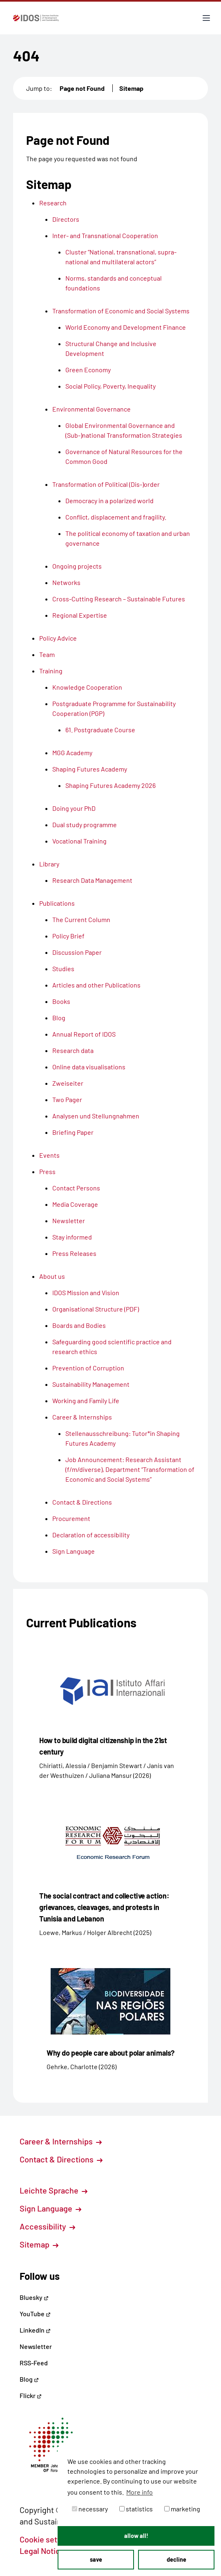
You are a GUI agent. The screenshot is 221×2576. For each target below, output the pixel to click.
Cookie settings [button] (52, 2539)
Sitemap (131, 88)
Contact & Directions (61, 2159)
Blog (29, 2379)
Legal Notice (47, 2551)
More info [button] (139, 2492)
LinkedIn (35, 2330)
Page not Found (82, 88)
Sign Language (50, 2208)
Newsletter (36, 2346)
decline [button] (176, 2559)
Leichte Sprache (53, 2190)
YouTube (35, 2313)
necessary (90, 2509)
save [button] (96, 2559)
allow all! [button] (136, 2535)
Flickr (31, 2395)
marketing (182, 2509)
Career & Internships (61, 2141)
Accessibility (47, 2226)
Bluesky (34, 2297)
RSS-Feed (34, 2363)
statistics (136, 2509)
